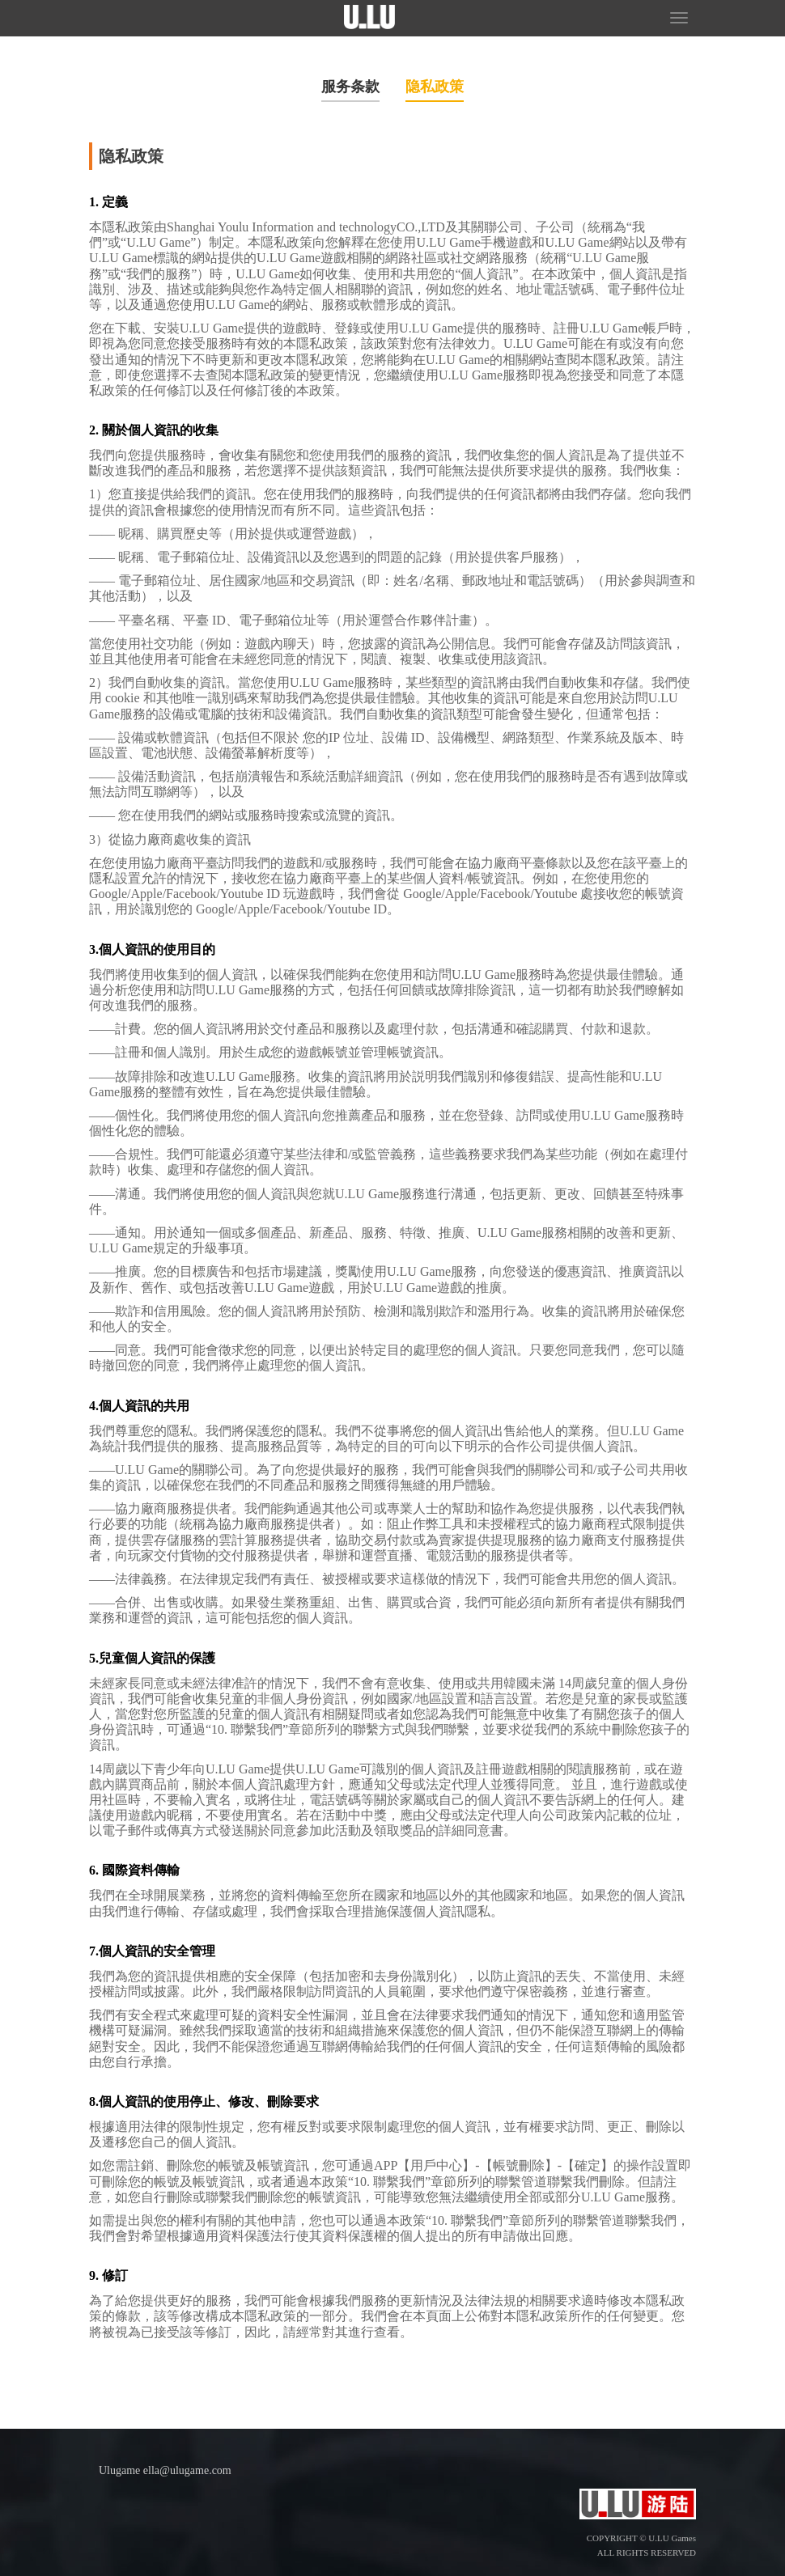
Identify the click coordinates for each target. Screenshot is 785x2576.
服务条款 (350, 86)
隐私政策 (434, 86)
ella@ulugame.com (187, 2470)
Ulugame (119, 2470)
